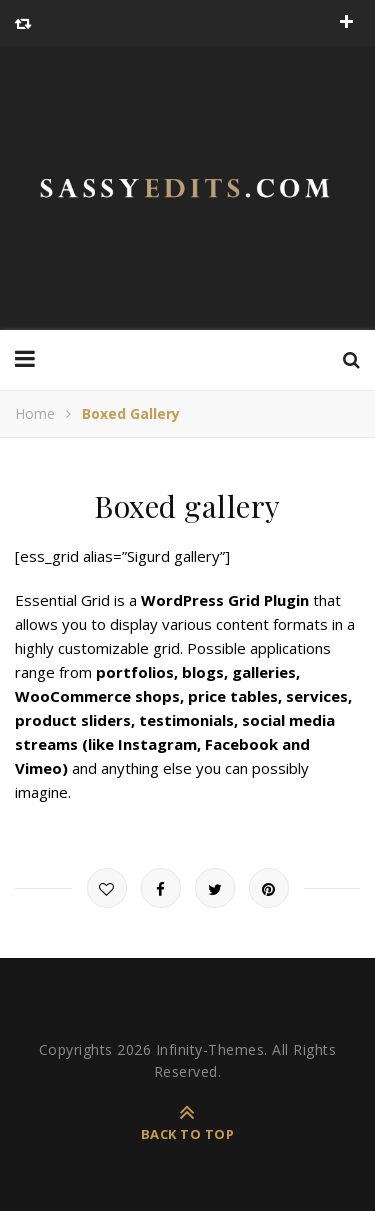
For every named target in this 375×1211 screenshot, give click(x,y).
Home (35, 413)
